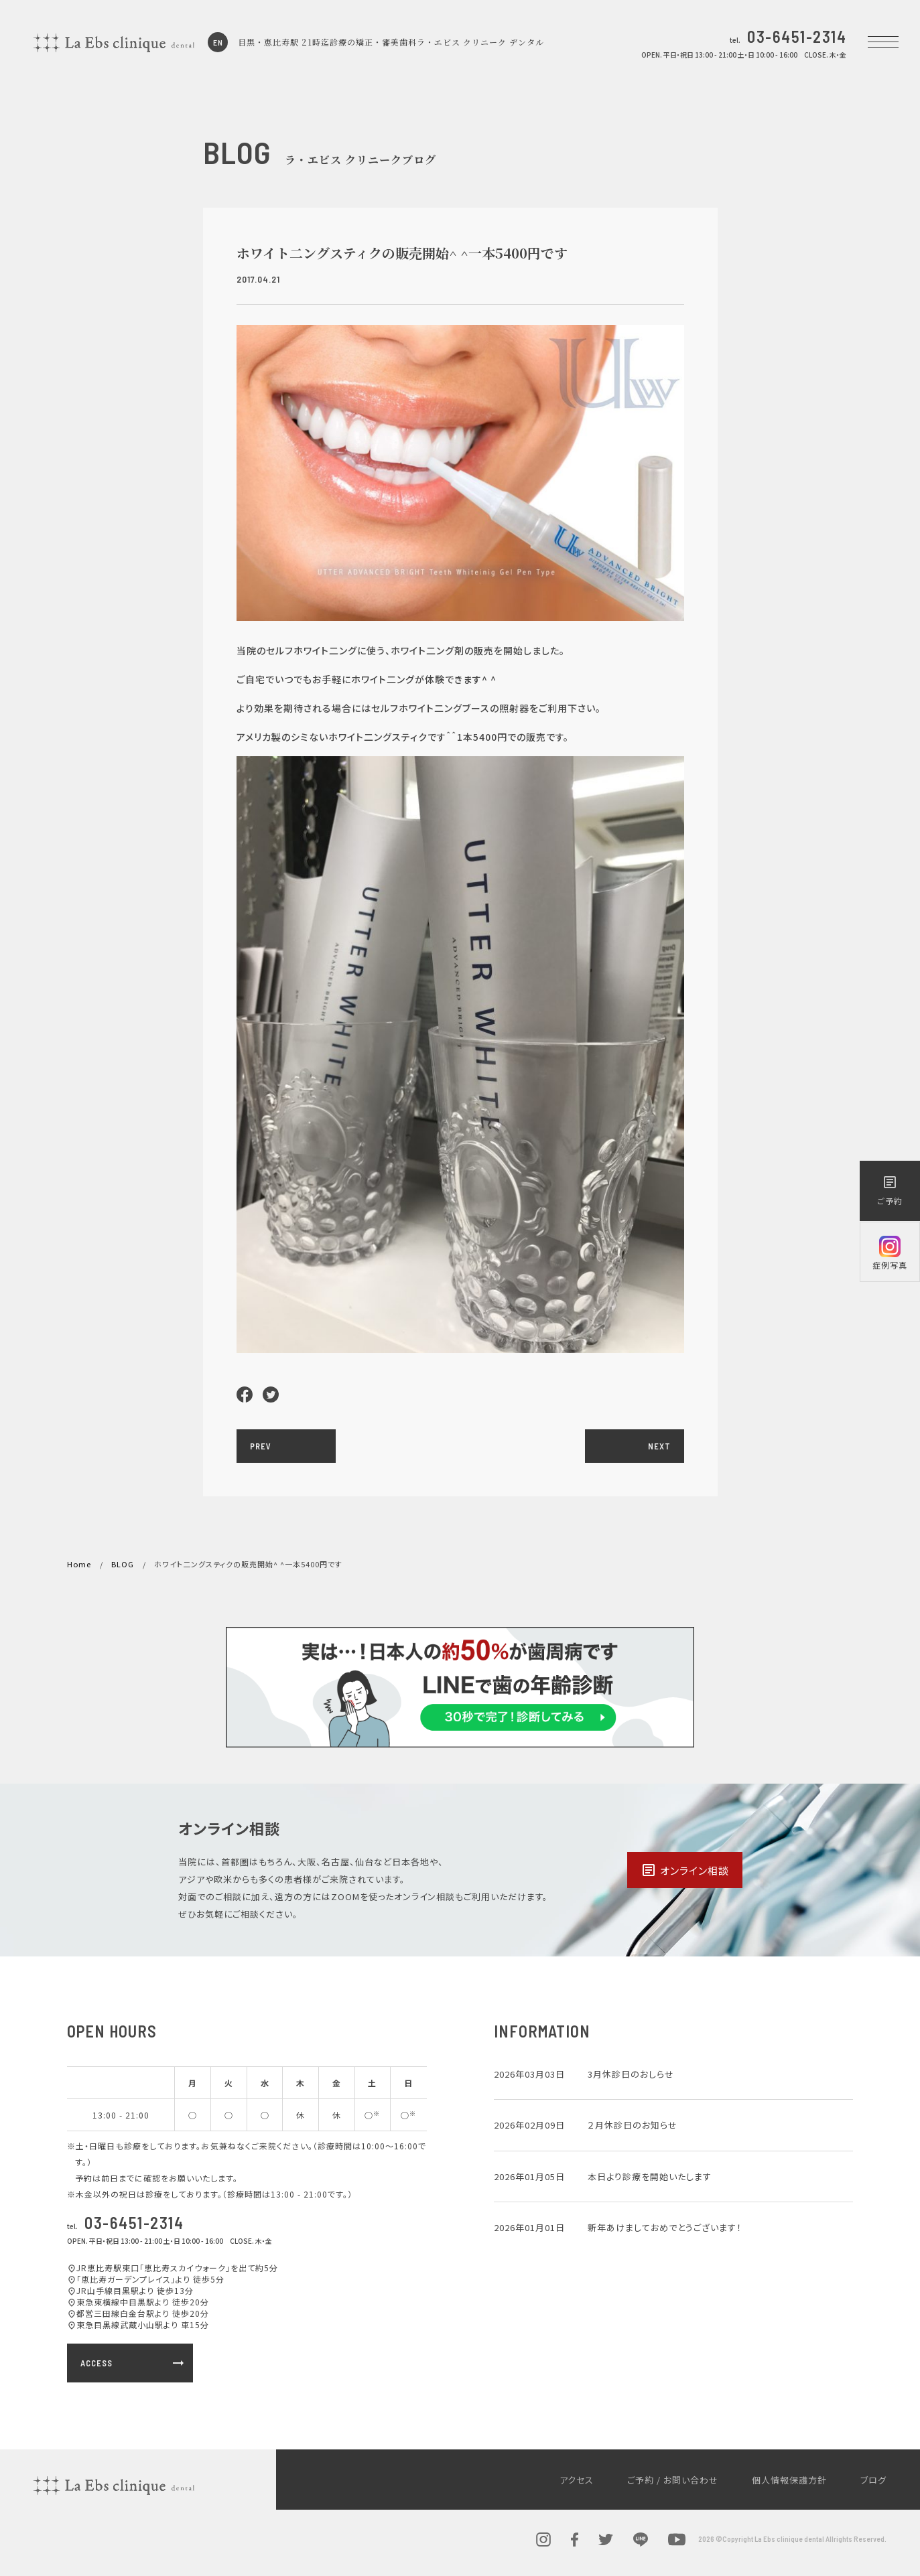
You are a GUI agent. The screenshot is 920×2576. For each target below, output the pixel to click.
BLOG (122, 1564)
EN (218, 42)
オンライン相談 (685, 1870)
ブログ (873, 2480)
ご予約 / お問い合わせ (672, 2480)
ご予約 (890, 1190)
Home (79, 1564)
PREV (260, 1446)
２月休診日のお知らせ (632, 2125)
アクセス (577, 2480)
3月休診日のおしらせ (631, 2074)
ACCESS (133, 2363)
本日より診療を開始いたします (650, 2176)
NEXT (659, 1446)
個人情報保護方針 (789, 2480)
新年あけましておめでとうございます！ (665, 2227)
